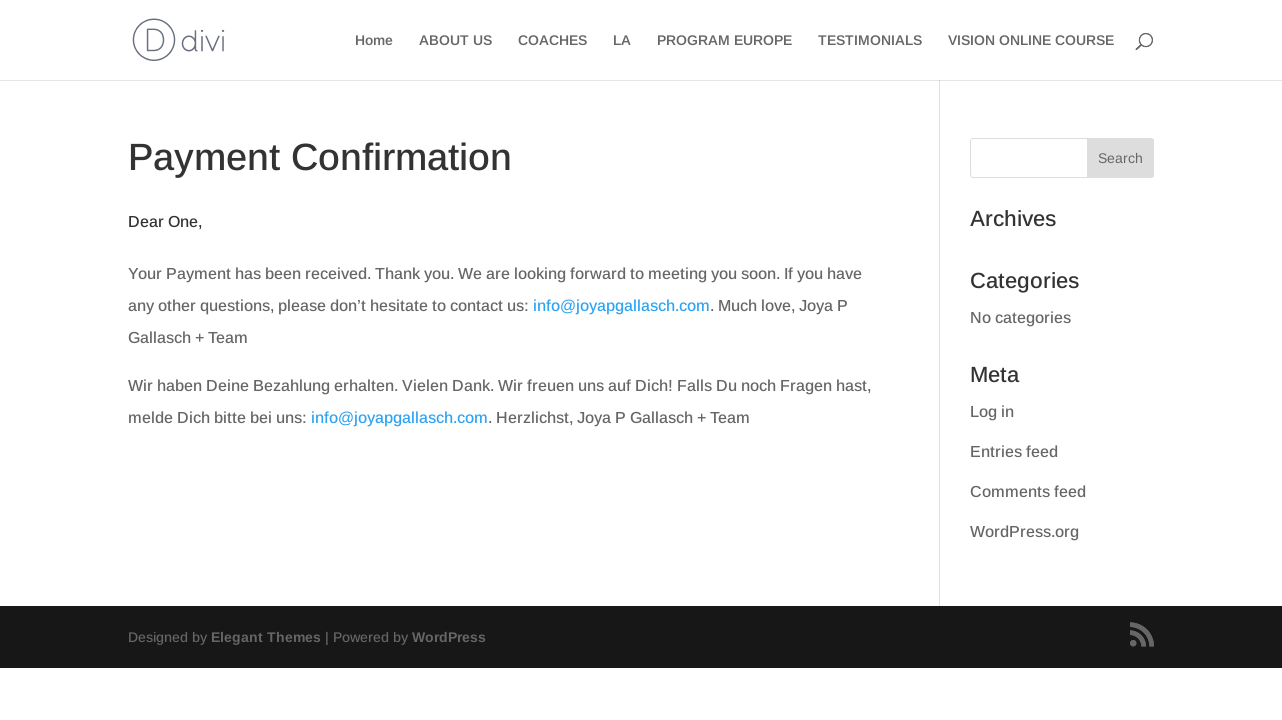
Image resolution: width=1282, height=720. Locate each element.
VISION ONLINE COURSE (1031, 40)
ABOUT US (455, 40)
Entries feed (1014, 451)
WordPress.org (1024, 531)
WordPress (449, 637)
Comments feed (1028, 491)
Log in (992, 411)
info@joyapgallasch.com (619, 305)
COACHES (552, 40)
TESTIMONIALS (870, 40)
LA (622, 40)
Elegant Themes (266, 637)
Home (374, 40)
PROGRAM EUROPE (724, 40)
